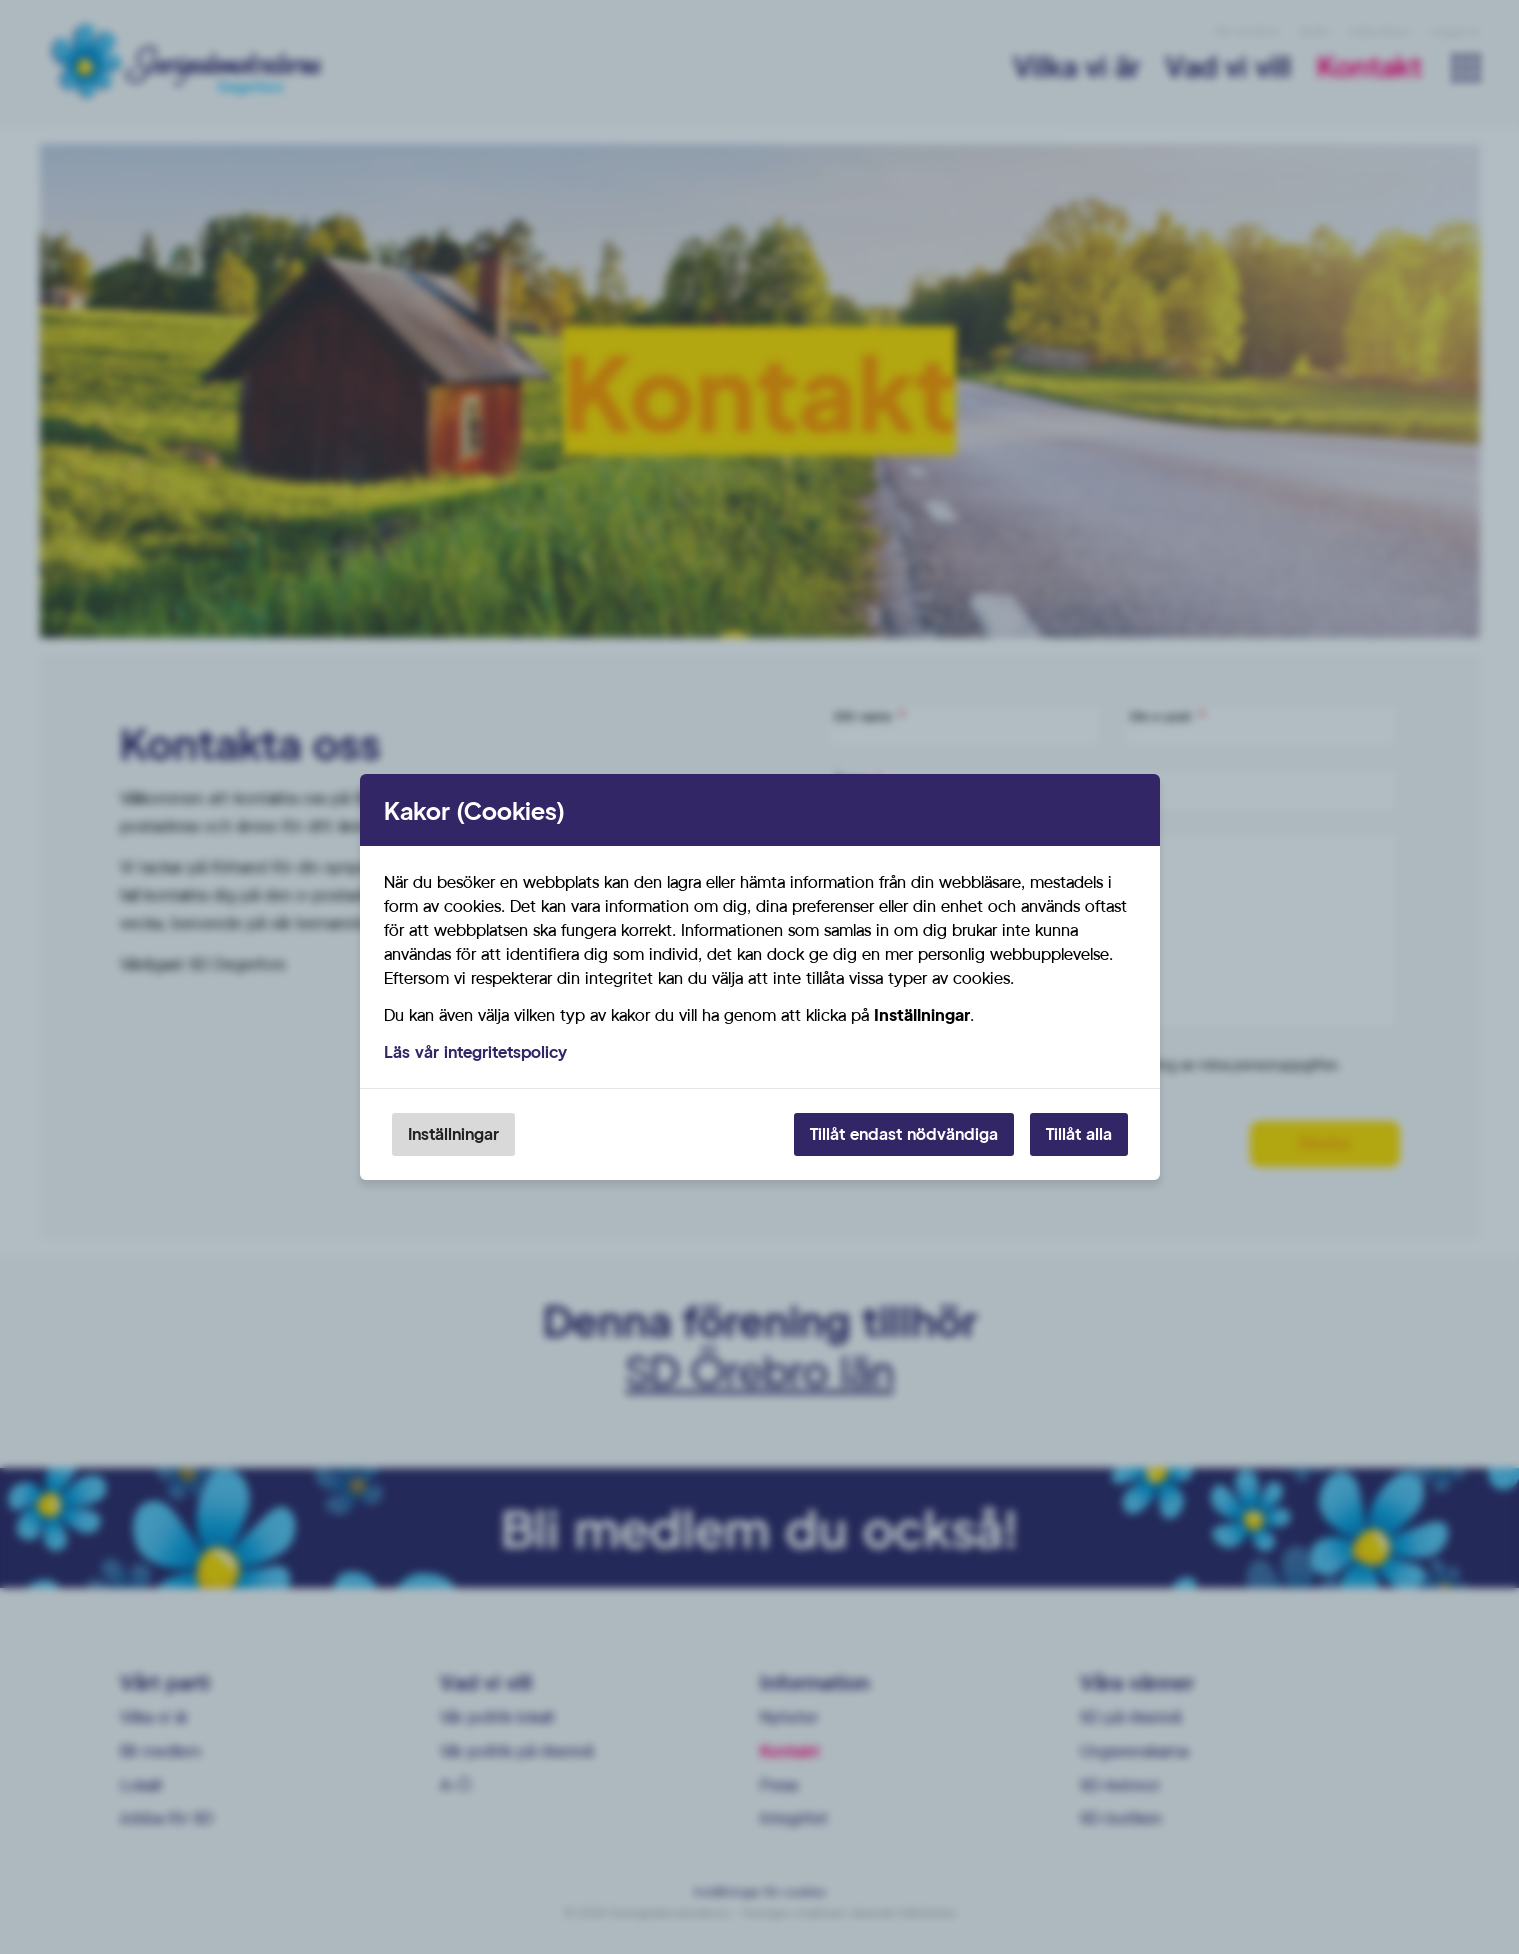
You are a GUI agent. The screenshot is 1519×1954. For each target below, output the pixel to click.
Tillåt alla (1079, 1133)
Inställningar (453, 1133)
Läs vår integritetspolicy (475, 1051)
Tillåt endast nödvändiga (904, 1133)
